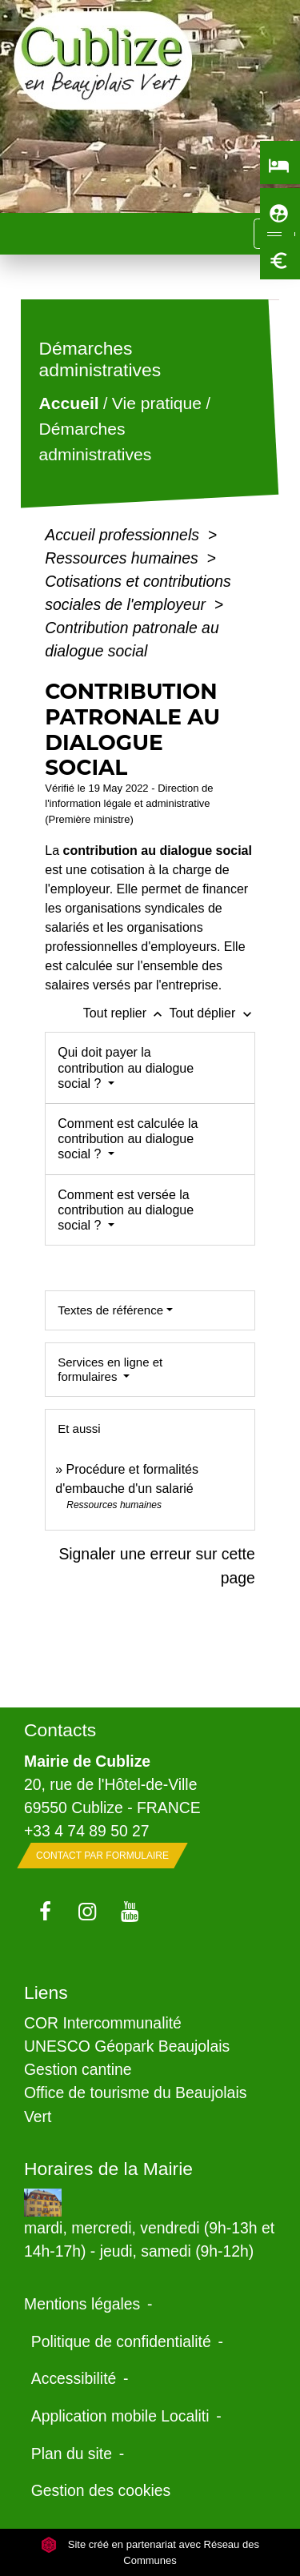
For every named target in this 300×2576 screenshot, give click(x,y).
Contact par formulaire (102, 1855)
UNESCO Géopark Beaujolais (127, 2046)
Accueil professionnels (124, 535)
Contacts (60, 1729)
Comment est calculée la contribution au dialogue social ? (128, 1139)
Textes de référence (110, 1310)
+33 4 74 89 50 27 (87, 1831)
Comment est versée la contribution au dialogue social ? (126, 1210)
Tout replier (126, 1013)
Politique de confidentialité (121, 2341)
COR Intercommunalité (103, 2023)
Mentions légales (82, 2304)
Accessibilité (74, 2378)
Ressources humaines (123, 558)
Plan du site (71, 2453)
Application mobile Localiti (120, 2416)
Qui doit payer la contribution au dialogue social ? (126, 1067)
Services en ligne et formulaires (110, 1369)
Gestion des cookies (100, 2490)
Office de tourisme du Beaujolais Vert (135, 2104)
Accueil (69, 404)
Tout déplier (212, 1013)
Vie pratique (157, 404)
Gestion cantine (78, 2069)
